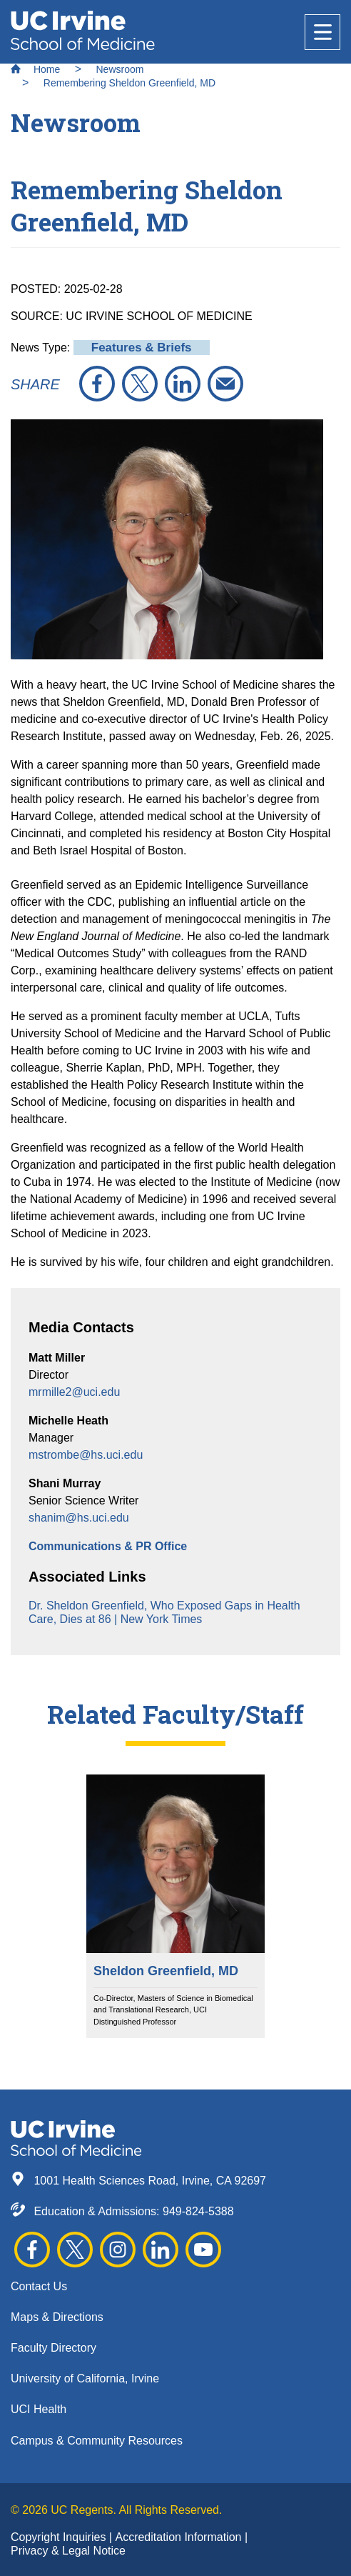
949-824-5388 (198, 2211)
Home (35, 69)
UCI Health (38, 2409)
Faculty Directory (53, 2348)
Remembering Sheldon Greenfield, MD (129, 83)
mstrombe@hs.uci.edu (86, 1455)
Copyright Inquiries (60, 2537)
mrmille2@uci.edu (74, 1392)
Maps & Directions (57, 2317)
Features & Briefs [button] (141, 347)
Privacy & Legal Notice (68, 2551)
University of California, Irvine (85, 2378)
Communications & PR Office (108, 1546)
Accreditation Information (179, 2537)
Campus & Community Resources (97, 2441)
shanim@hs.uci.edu (79, 1518)
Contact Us (39, 2286)
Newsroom (119, 69)
